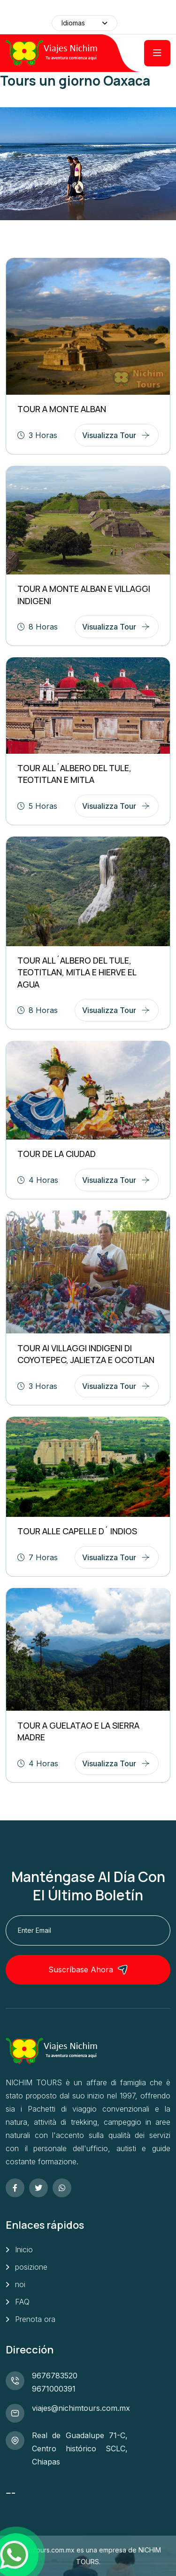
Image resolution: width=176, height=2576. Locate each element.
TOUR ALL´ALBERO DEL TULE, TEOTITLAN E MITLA (74, 774)
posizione (31, 2267)
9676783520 (54, 2375)
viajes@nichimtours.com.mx (81, 2408)
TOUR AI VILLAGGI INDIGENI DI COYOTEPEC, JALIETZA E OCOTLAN (85, 1354)
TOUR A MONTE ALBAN (61, 409)
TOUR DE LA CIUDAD (56, 1153)
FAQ (22, 2301)
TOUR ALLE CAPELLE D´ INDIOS (77, 1531)
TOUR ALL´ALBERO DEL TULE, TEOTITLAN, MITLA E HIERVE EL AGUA (76, 972)
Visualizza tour (109, 435)
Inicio (24, 2249)
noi (20, 2284)
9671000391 (54, 2388)
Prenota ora (35, 2319)
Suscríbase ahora (88, 1970)
